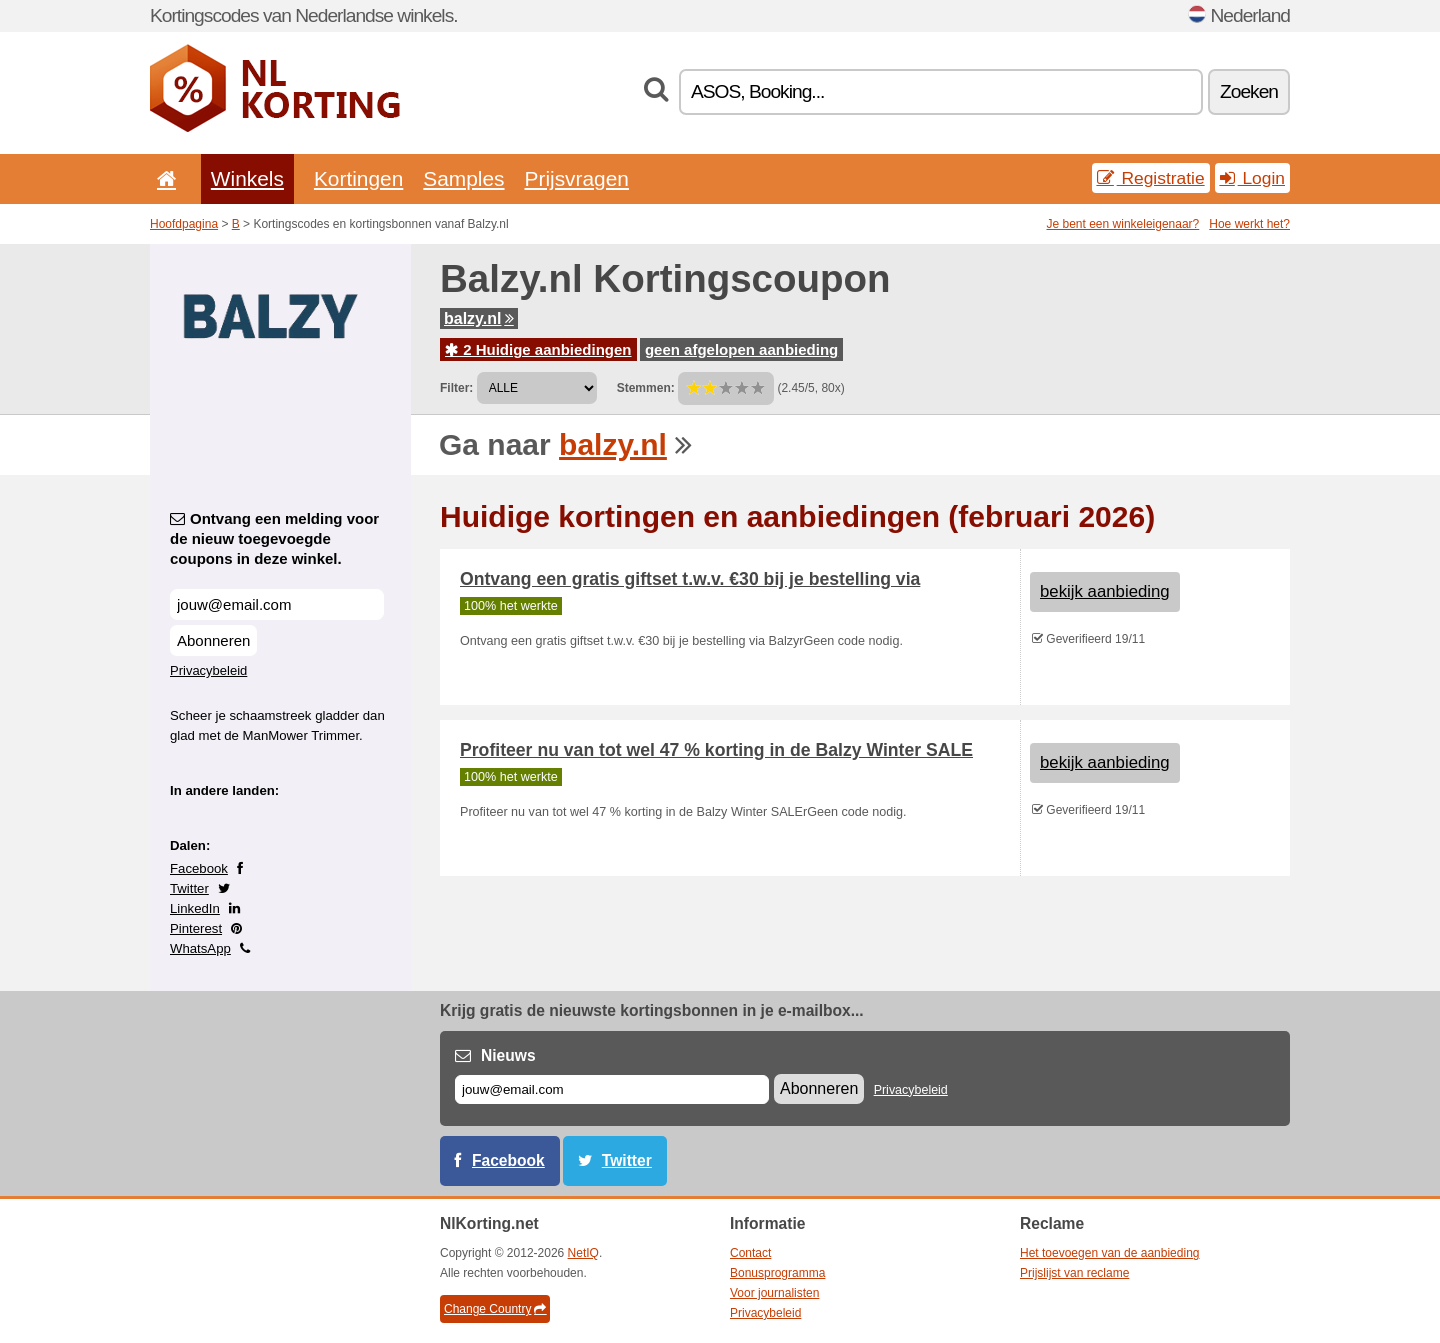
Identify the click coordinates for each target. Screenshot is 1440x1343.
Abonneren (213, 640)
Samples (463, 178)
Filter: (456, 388)
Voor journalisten (774, 1293)
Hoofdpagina (184, 224)
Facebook (199, 868)
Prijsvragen (577, 178)
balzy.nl (479, 318)
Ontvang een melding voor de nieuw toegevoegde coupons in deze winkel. (274, 538)
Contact (750, 1253)
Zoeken (1249, 91)
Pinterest (196, 928)
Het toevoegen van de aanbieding (1109, 1253)
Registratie (1151, 178)
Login (1252, 178)
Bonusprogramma (777, 1273)
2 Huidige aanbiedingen (538, 349)
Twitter (189, 888)
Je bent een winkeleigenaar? (1123, 224)
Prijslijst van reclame (1074, 1273)
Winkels (247, 178)
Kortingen (358, 178)
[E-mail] (612, 1089)
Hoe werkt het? (1249, 224)
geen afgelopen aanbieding (741, 349)
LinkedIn (195, 908)
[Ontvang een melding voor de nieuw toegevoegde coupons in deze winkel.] (277, 604)
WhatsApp (200, 948)
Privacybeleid (208, 670)
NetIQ (583, 1253)
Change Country (495, 1309)
